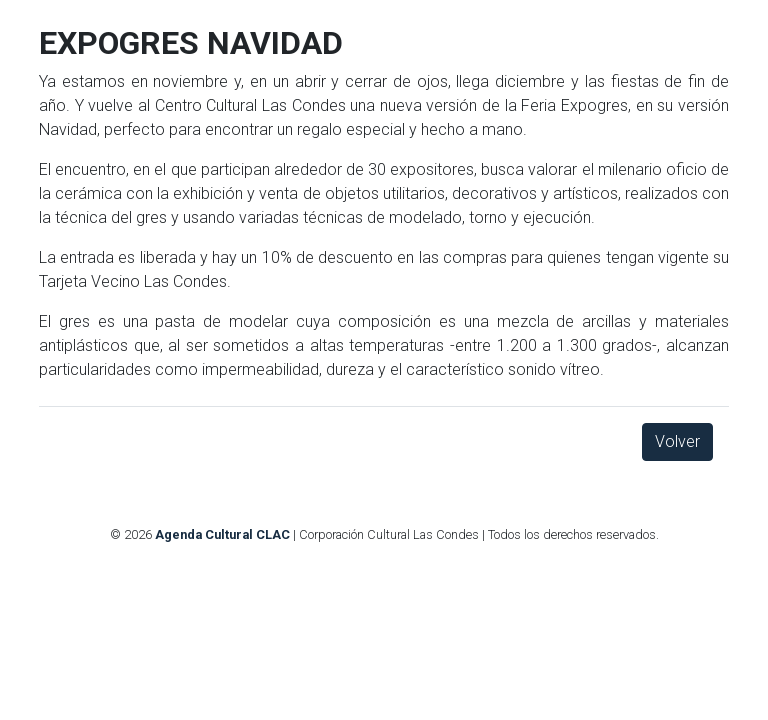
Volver (677, 441)
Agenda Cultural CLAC (222, 534)
